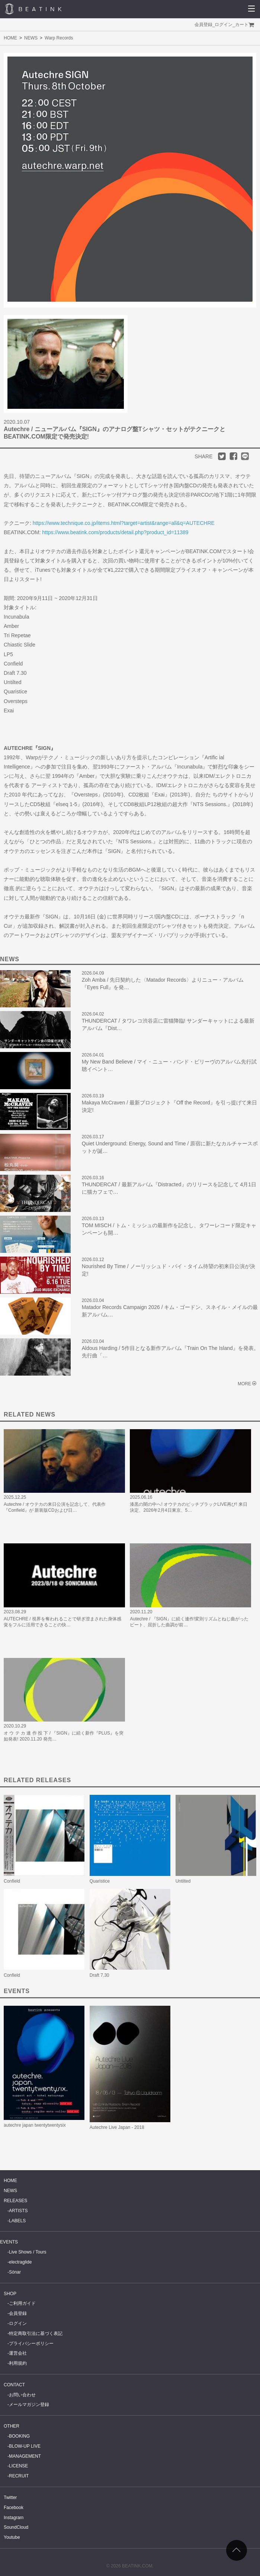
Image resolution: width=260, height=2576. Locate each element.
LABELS (17, 2220)
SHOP (10, 2293)
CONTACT (14, 2384)
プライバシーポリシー (31, 2343)
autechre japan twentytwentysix (35, 2125)
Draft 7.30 (99, 1975)
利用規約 (18, 2363)
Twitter (10, 2497)
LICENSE (18, 2465)
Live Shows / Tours (27, 2252)
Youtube (12, 2537)
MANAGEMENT (25, 2456)
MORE (244, 1383)
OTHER (11, 2426)
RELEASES (15, 2200)
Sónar (15, 2272)
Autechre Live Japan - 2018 (117, 2127)
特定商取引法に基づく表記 (35, 2333)
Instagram (13, 2517)
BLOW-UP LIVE (25, 2446)
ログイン (223, 24)
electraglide (20, 2262)
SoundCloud (16, 2527)
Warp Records (59, 38)
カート (241, 24)
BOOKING (19, 2436)
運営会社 (18, 2353)
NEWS (31, 38)
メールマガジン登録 (29, 2404)
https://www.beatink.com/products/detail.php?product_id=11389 (115, 532)
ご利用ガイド (22, 2303)
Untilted (183, 1881)
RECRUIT (19, 2476)
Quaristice (100, 1881)
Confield (12, 1881)
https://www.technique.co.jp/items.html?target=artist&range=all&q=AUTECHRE (124, 523)
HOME (10, 38)
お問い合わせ (22, 2394)
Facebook (13, 2507)
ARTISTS (18, 2210)
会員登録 (203, 24)
